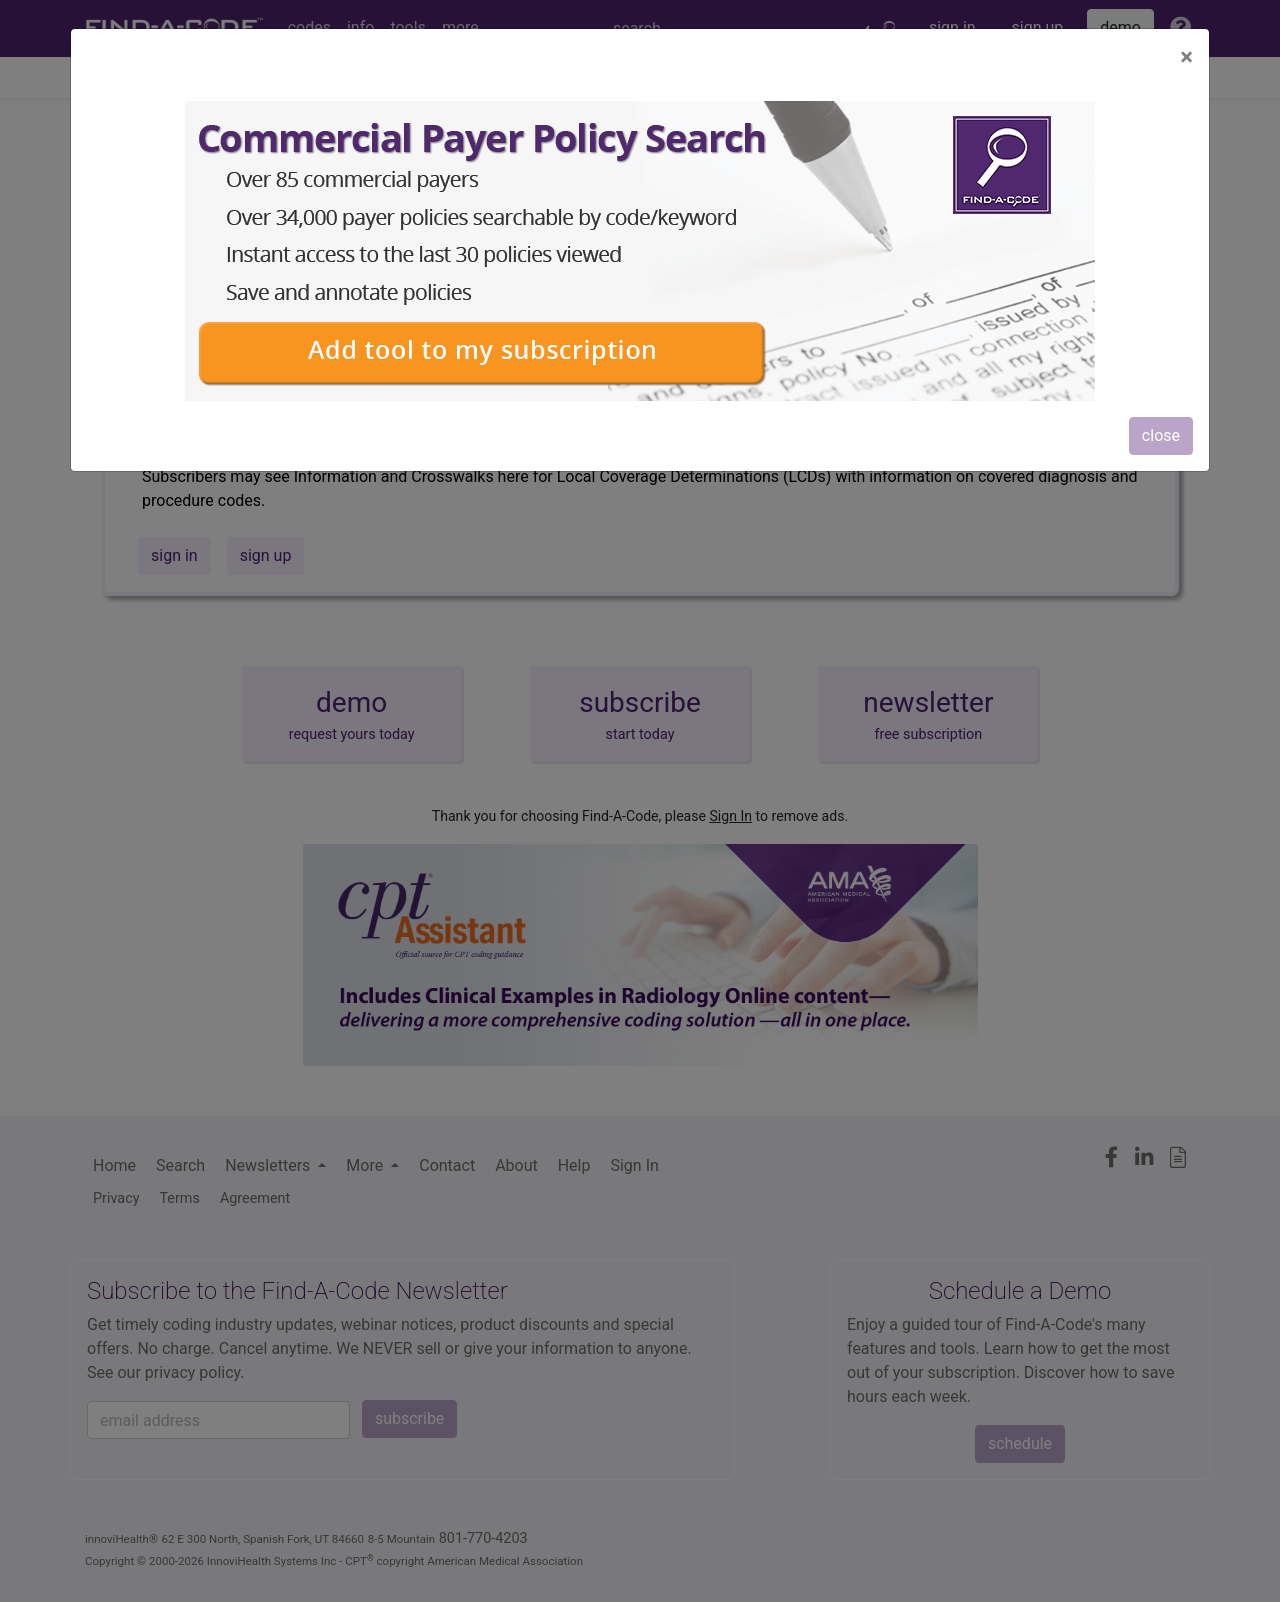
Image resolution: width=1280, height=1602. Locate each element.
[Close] (1186, 57)
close (1161, 435)
